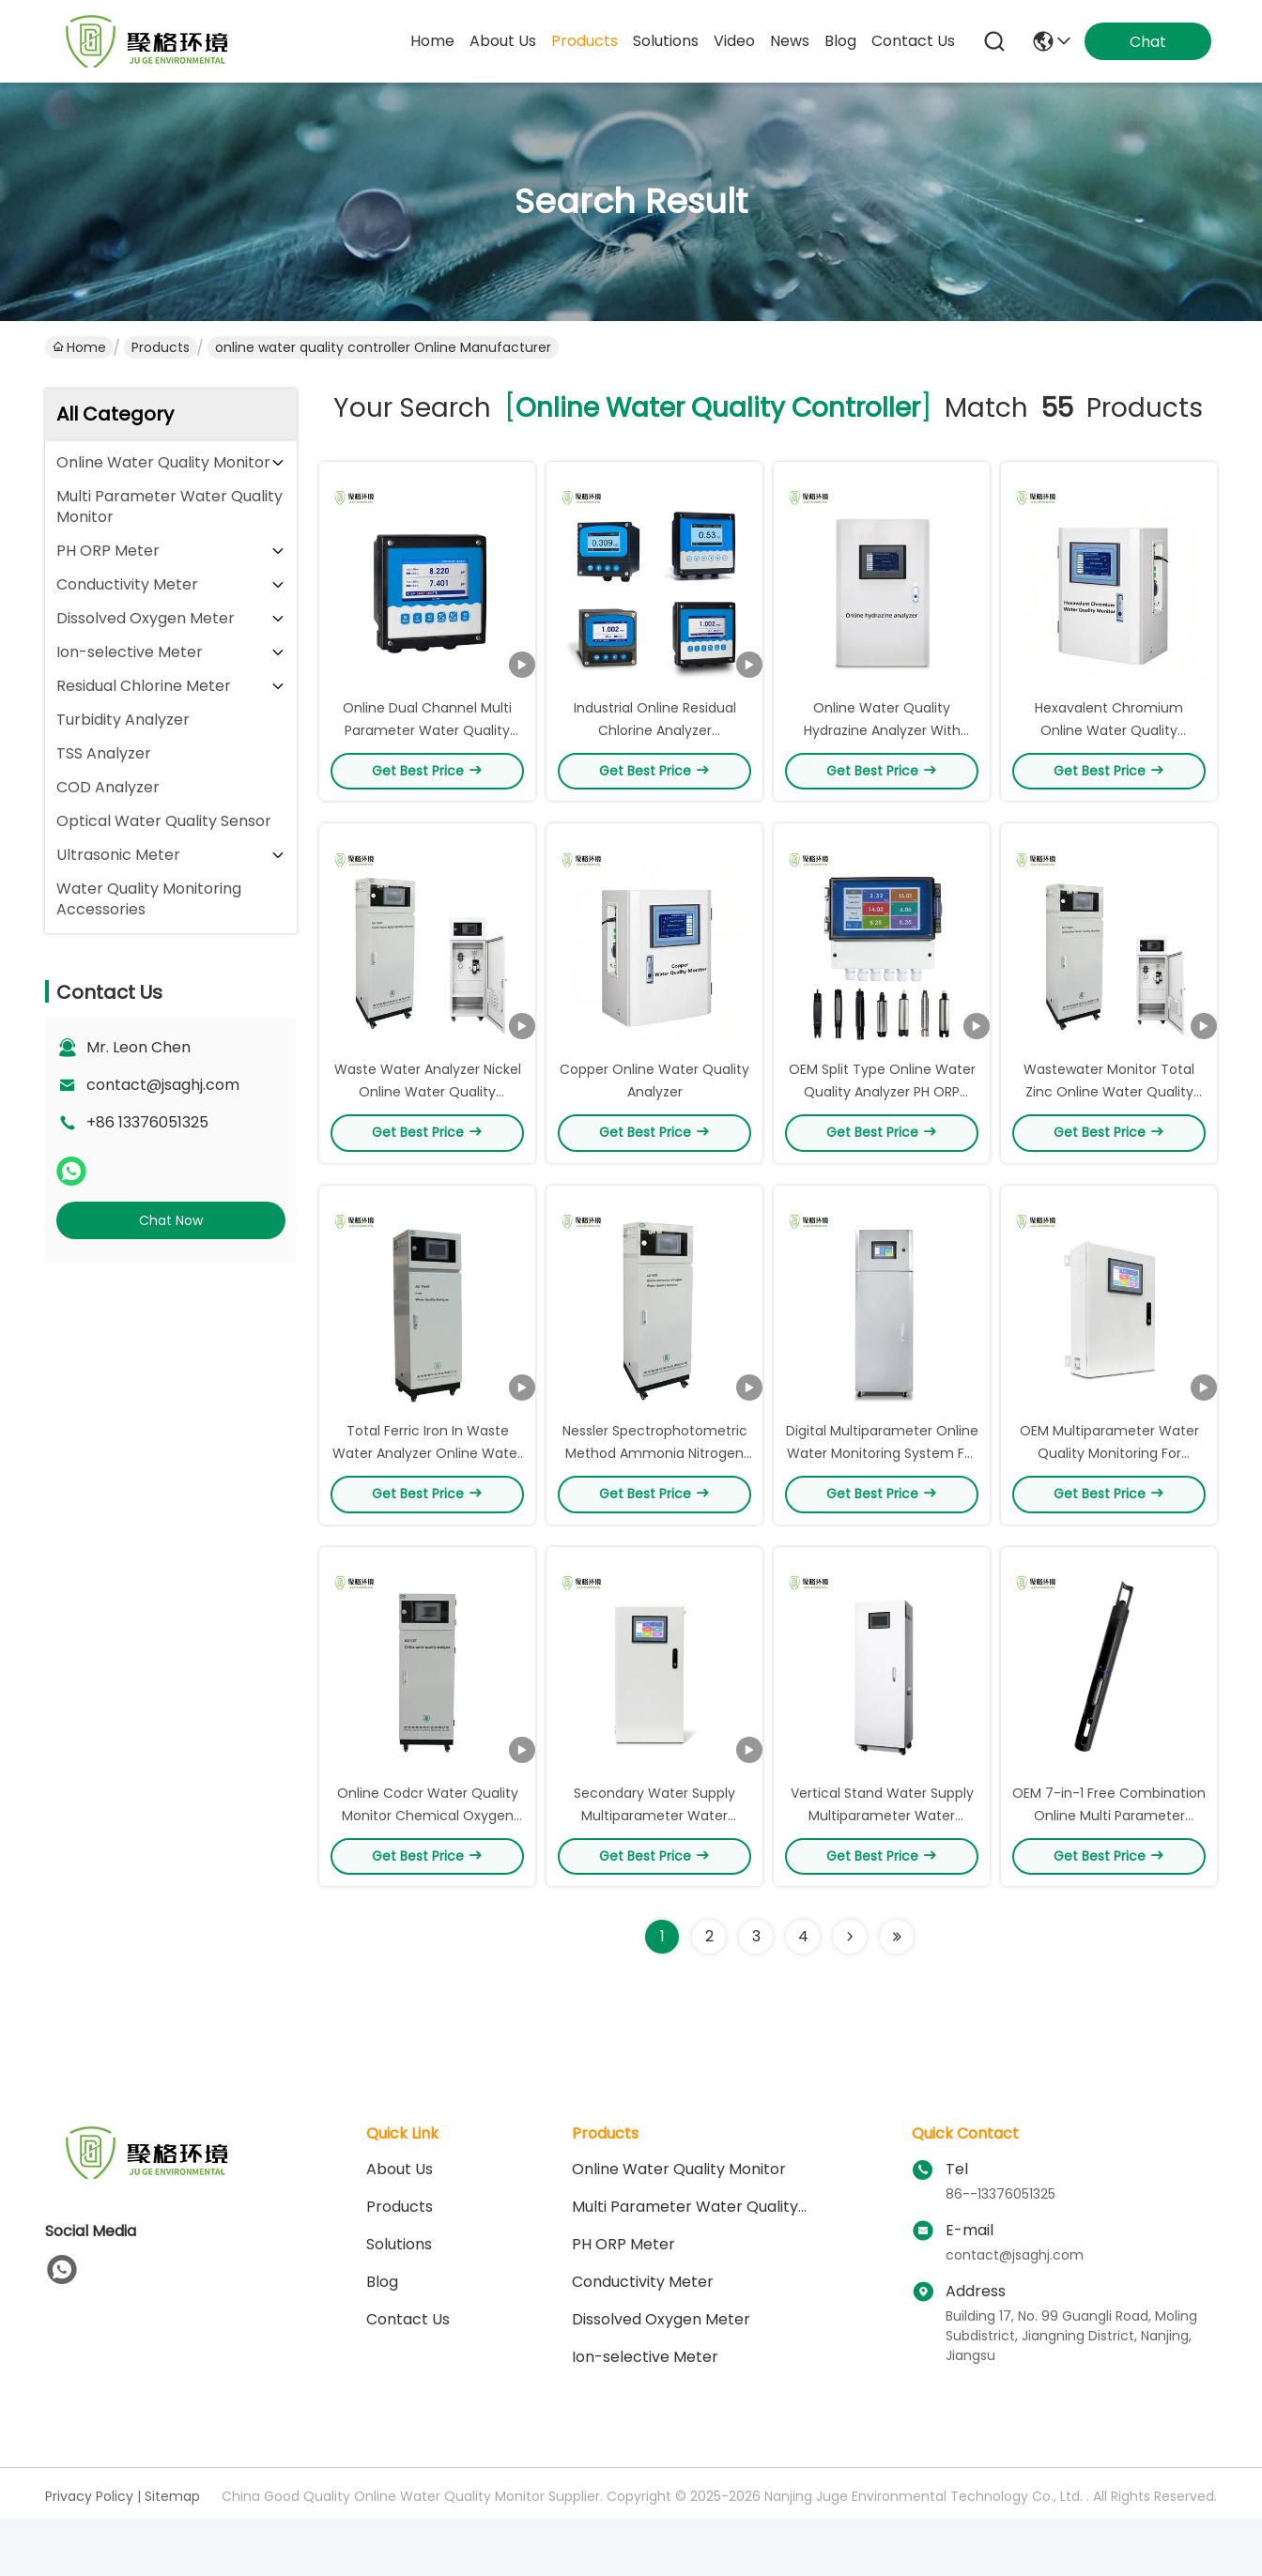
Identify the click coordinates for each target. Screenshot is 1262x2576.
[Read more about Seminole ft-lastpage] (897, 1954)
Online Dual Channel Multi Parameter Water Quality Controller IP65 (427, 734)
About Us (399, 2187)
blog (840, 41)
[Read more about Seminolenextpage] (850, 1954)
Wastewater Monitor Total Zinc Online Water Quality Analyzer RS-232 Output (1108, 1100)
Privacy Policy (89, 2514)
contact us (913, 41)
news (789, 41)
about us (502, 41)
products (584, 41)
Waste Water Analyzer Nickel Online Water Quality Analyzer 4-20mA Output (427, 1100)
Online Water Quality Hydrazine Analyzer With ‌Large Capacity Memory (882, 734)
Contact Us (408, 2337)
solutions (666, 41)
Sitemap (172, 2514)
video (734, 41)
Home (432, 41)
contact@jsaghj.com (162, 1085)
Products (160, 347)
